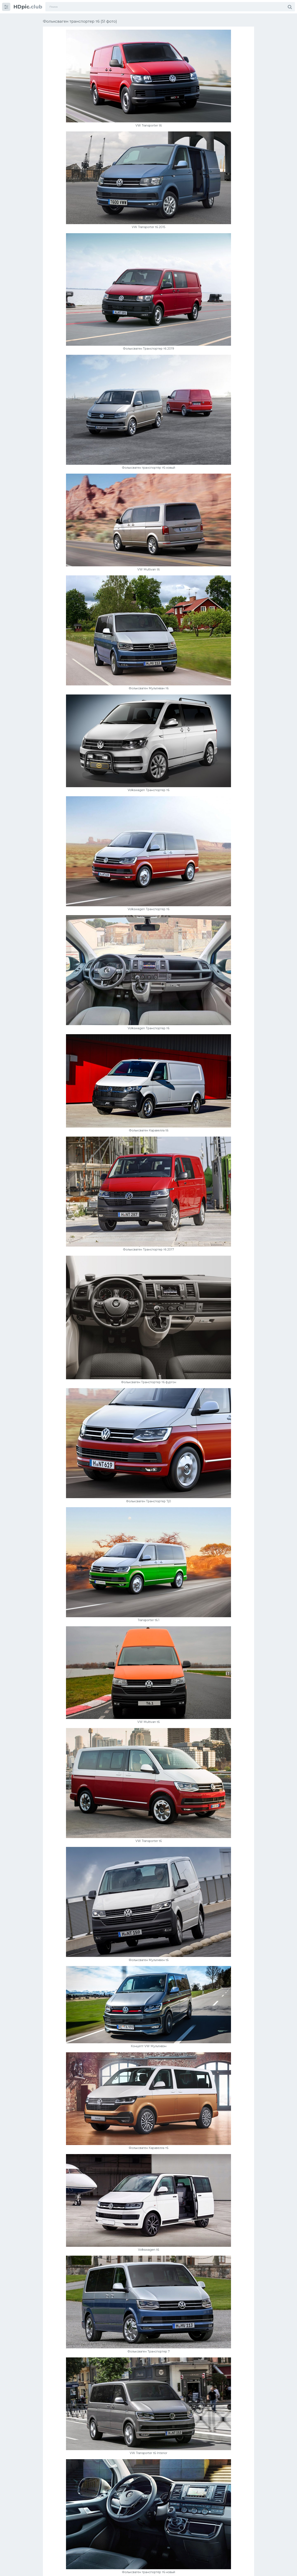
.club (27, 7)
